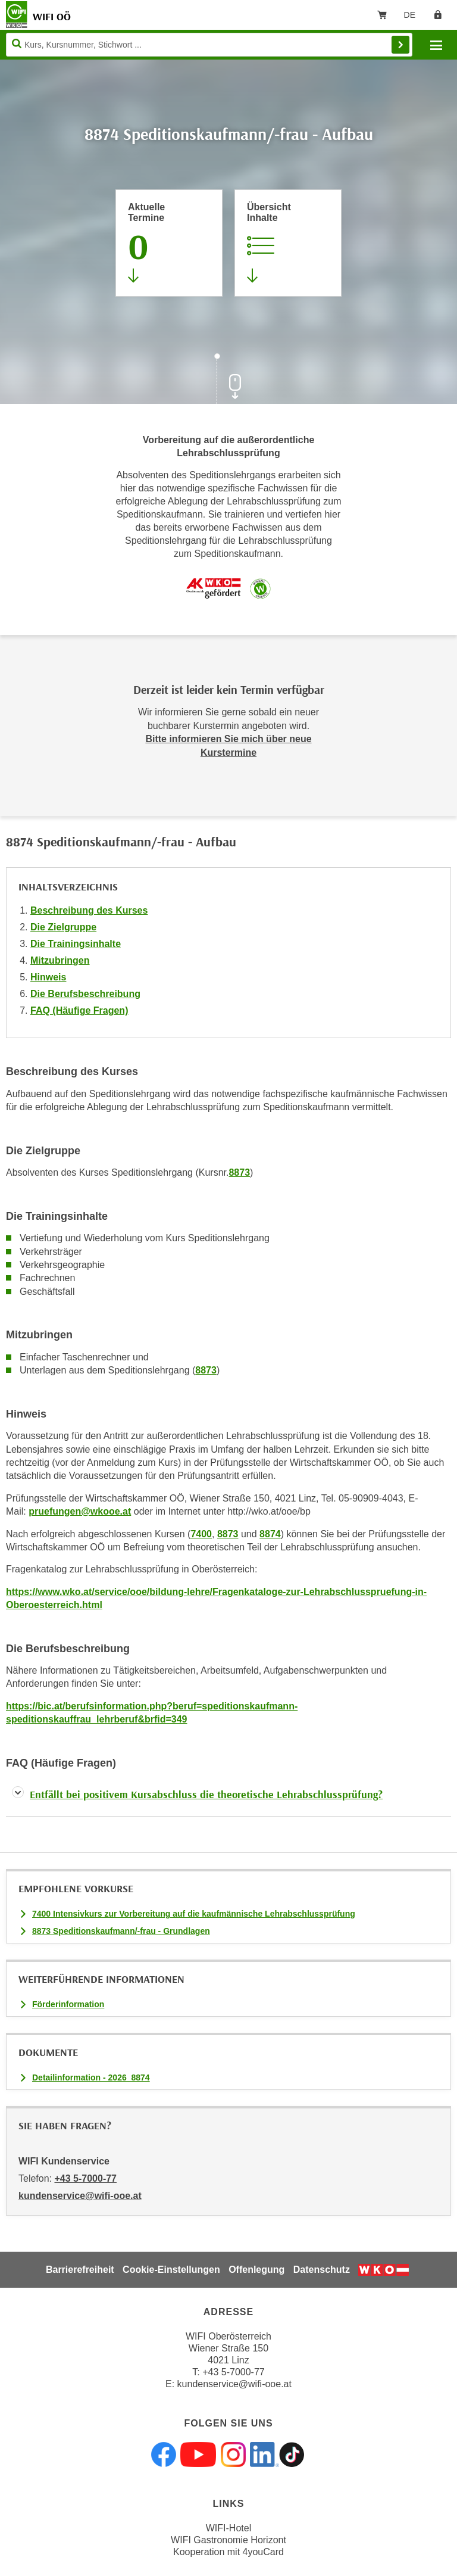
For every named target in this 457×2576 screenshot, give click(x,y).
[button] (228, 1797)
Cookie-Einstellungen (171, 2269)
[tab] (228, 1797)
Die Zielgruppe (63, 927)
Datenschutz (321, 2269)
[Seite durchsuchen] (209, 45)
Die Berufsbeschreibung (85, 994)
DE (413, 17)
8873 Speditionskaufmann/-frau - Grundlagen (121, 1931)
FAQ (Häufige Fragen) (79, 1010)
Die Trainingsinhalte (75, 944)
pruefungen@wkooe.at (80, 1511)
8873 (239, 1172)
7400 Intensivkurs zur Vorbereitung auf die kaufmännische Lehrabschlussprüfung (193, 1913)
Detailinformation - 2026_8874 (91, 2077)
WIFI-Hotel (228, 2528)
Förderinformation (68, 2004)
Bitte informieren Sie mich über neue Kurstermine (228, 745)
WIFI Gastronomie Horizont (228, 2540)
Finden (400, 45)
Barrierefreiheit (80, 2269)
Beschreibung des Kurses (89, 910)
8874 (270, 1534)
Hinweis (48, 977)
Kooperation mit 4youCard (228, 2552)
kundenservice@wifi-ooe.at (234, 2384)
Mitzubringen (60, 960)
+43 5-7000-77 (85, 2178)
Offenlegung (256, 2269)
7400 (201, 1534)
